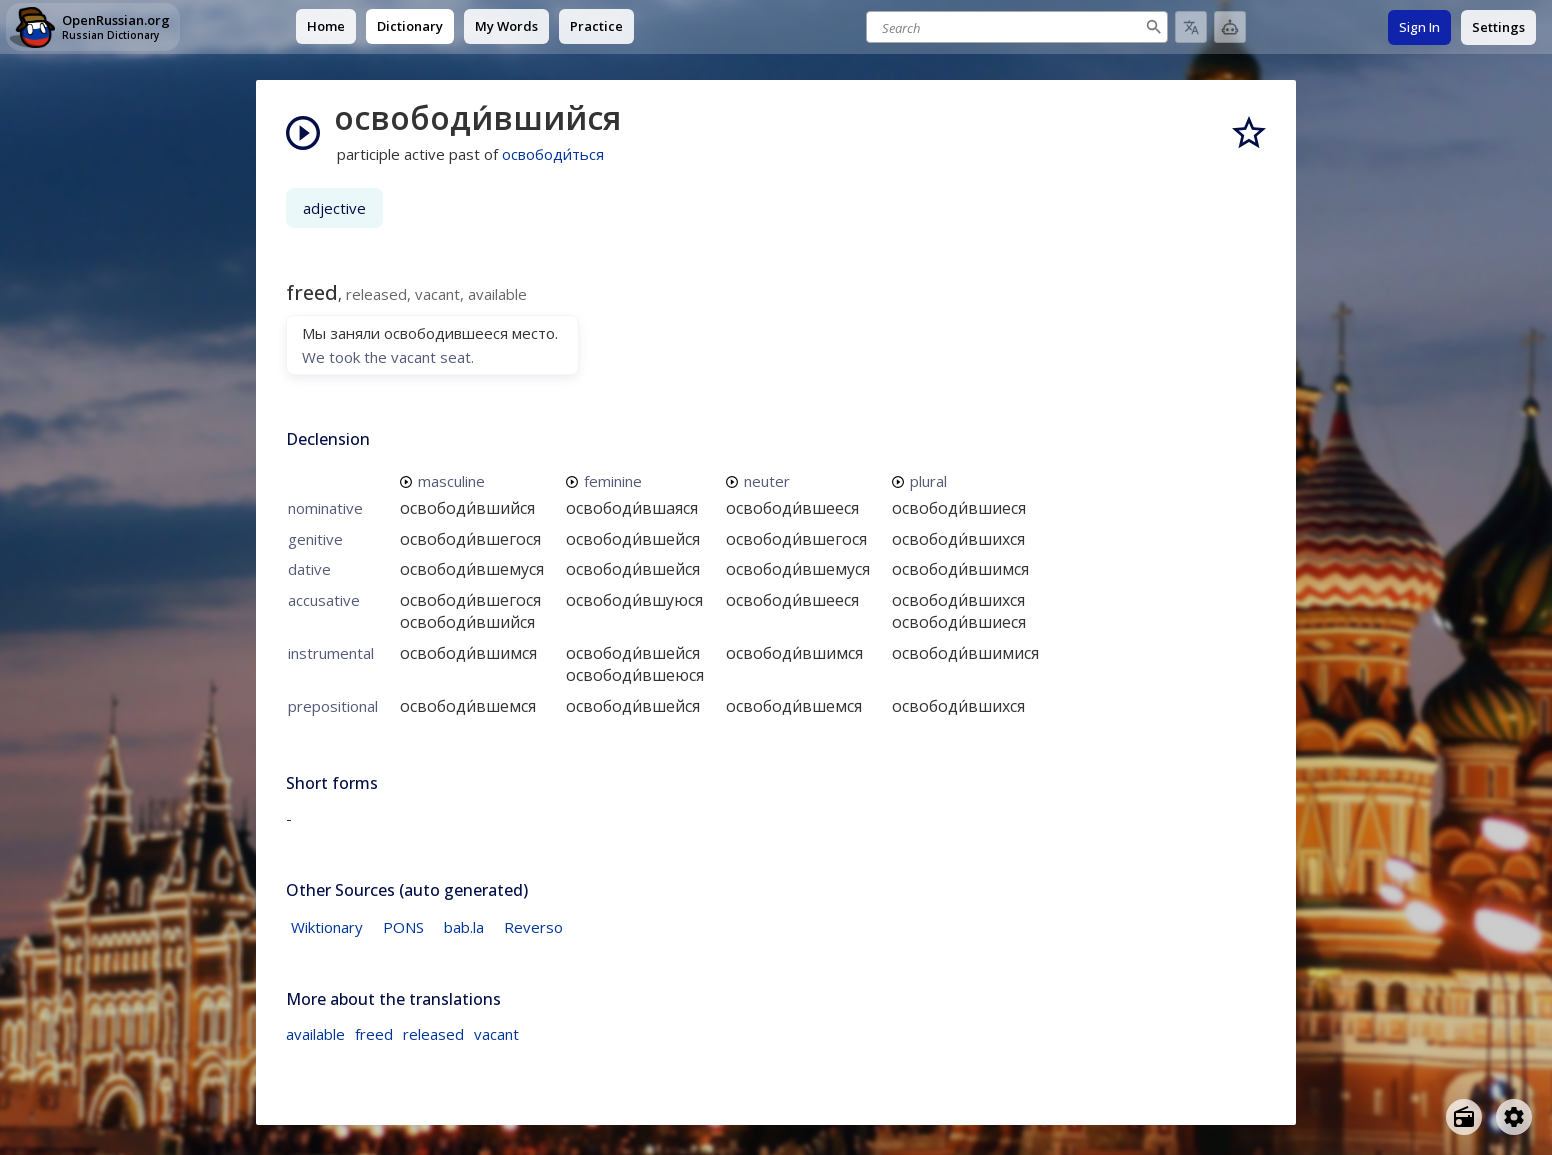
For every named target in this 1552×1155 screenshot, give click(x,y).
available (315, 1034)
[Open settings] (1514, 1117)
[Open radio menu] (1464, 1117)
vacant (496, 1034)
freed (374, 1034)
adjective (334, 208)
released (433, 1034)
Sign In (1419, 27)
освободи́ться (553, 154)
